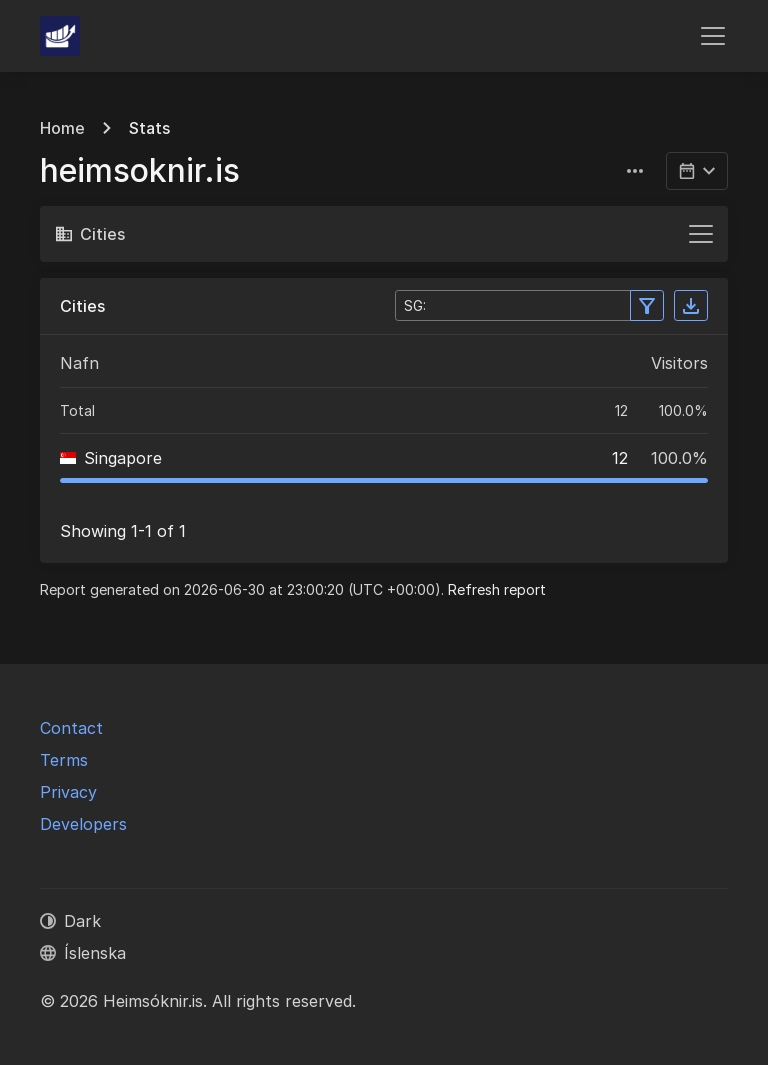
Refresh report (497, 589)
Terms (64, 760)
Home (62, 128)
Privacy (68, 792)
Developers (83, 824)
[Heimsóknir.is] (60, 36)
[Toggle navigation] (713, 36)
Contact (71, 728)
